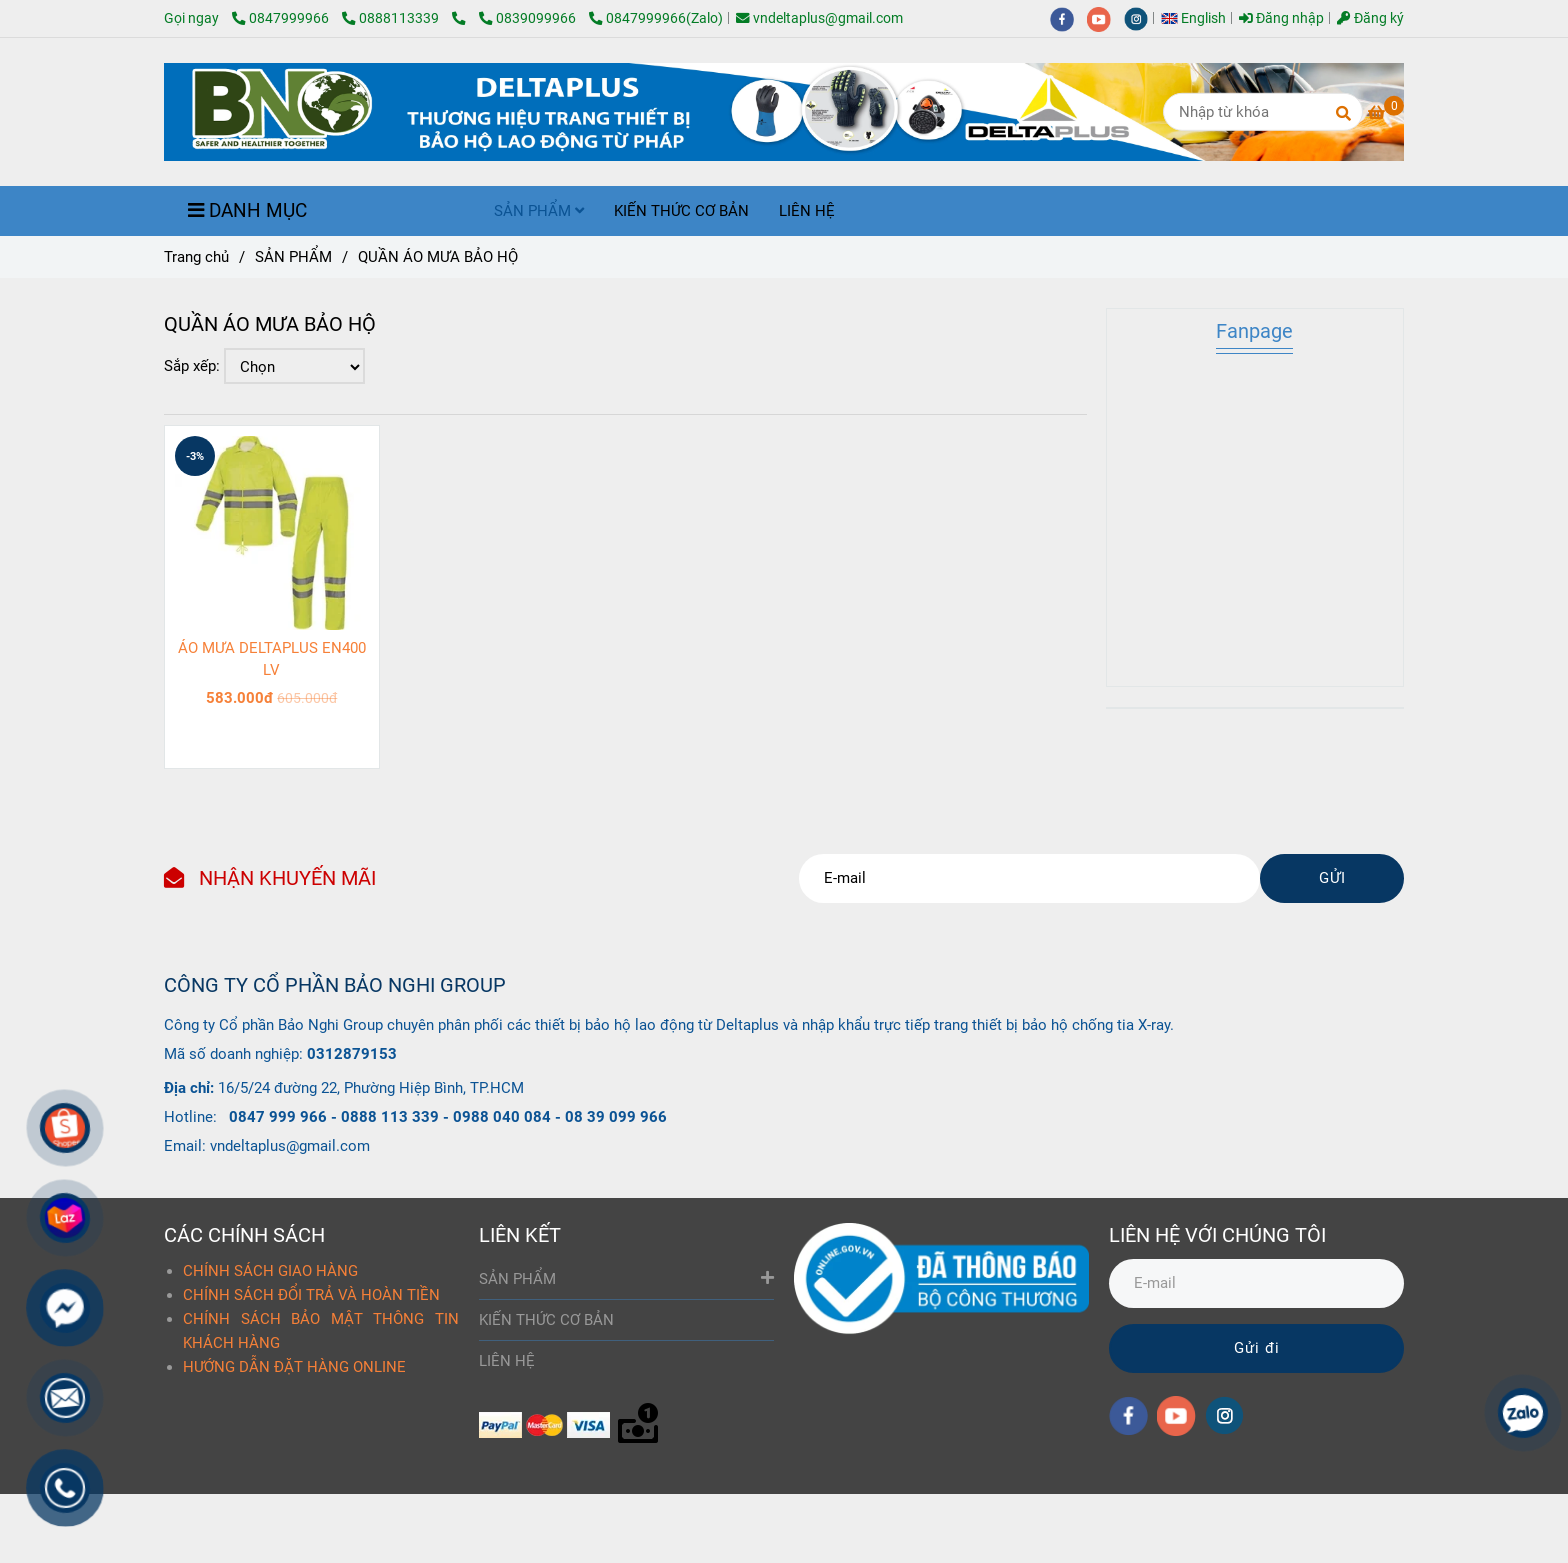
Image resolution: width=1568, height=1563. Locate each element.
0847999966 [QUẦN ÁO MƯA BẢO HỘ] (282, 18)
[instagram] (1141, 18)
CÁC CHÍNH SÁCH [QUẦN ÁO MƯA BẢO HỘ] (244, 1235)
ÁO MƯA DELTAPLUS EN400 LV (272, 659)
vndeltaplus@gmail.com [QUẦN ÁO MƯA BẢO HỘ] (819, 18)
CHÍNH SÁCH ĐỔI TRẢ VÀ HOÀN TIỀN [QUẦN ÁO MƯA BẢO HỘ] (311, 1295)
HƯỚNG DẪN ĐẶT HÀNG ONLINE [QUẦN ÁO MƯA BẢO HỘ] (294, 1367)
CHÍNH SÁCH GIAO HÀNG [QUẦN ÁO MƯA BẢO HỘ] (270, 1271)
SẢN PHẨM (539, 211)
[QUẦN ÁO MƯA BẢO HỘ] (465, 18)
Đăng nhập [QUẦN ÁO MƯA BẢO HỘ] (1281, 18)
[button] (1198, 18)
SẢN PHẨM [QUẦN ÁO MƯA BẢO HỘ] (293, 257)
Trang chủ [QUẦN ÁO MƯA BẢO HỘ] (196, 257)
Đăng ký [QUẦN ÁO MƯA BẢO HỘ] (1370, 18)
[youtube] (1105, 18)
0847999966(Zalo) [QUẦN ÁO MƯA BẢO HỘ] (656, 18)
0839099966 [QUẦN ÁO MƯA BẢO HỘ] (529, 18)
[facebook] (1068, 18)
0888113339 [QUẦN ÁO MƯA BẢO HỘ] (392, 18)
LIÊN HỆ (807, 211)
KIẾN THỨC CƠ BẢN (681, 211)
